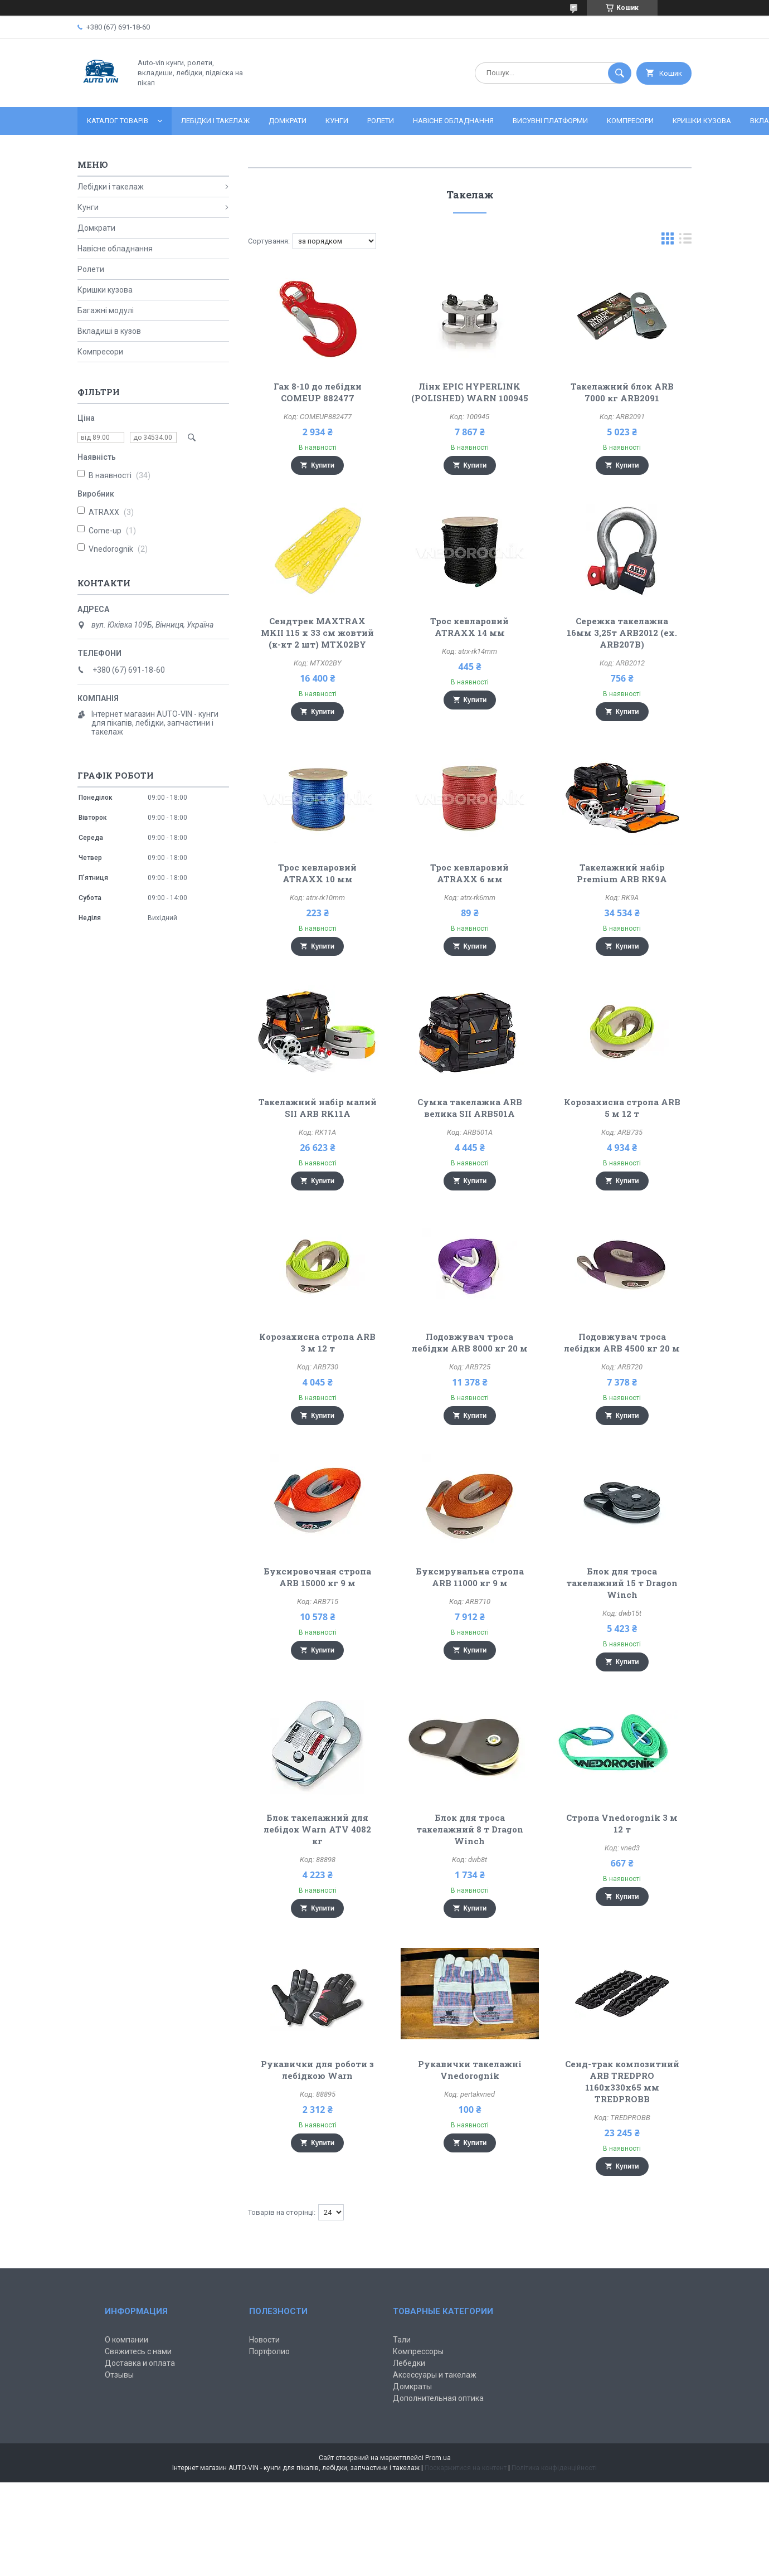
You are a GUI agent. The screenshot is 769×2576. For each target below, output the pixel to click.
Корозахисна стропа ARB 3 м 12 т (317, 1342)
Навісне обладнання (453, 120)
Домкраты (412, 2386)
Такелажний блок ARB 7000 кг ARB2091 (622, 392)
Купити (322, 465)
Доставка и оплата (140, 2363)
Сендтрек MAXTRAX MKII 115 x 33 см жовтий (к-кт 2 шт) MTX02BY (317, 632)
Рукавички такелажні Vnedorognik (470, 2069)
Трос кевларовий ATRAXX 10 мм (317, 873)
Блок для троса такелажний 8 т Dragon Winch (469, 1829)
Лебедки (409, 2363)
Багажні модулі (105, 310)
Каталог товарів (117, 120)
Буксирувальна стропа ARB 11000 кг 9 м (470, 1577)
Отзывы (119, 2374)
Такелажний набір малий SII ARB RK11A (318, 1107)
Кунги (336, 120)
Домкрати (287, 120)
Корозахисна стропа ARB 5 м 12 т (622, 1107)
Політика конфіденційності (554, 2468)
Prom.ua (438, 2458)
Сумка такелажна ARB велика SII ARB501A (469, 1107)
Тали (402, 2339)
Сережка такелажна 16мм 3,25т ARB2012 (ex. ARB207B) (622, 632)
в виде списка (685, 241)
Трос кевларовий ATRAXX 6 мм (469, 873)
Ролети (380, 120)
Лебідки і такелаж (215, 120)
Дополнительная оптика (438, 2398)
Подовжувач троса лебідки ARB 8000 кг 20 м (470, 1342)
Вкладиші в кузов (109, 331)
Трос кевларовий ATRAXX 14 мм (469, 626)
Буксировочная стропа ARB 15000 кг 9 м (317, 1577)
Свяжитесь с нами (138, 2351)
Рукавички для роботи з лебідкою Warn (317, 2069)
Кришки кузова (702, 120)
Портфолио (269, 2351)
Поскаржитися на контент (466, 2468)
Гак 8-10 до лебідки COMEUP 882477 (318, 392)
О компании (126, 2339)
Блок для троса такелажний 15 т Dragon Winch (622, 1583)
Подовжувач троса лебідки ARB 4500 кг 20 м (622, 1342)
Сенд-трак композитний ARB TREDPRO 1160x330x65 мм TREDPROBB (622, 2081)
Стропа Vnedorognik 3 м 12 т (622, 1823)
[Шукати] (619, 73)
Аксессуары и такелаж (434, 2374)
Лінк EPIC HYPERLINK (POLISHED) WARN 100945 (469, 392)
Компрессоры (418, 2351)
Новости (264, 2339)
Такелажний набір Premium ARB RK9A (622, 873)
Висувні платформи (550, 120)
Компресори (630, 120)
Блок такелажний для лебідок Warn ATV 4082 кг (317, 1829)
